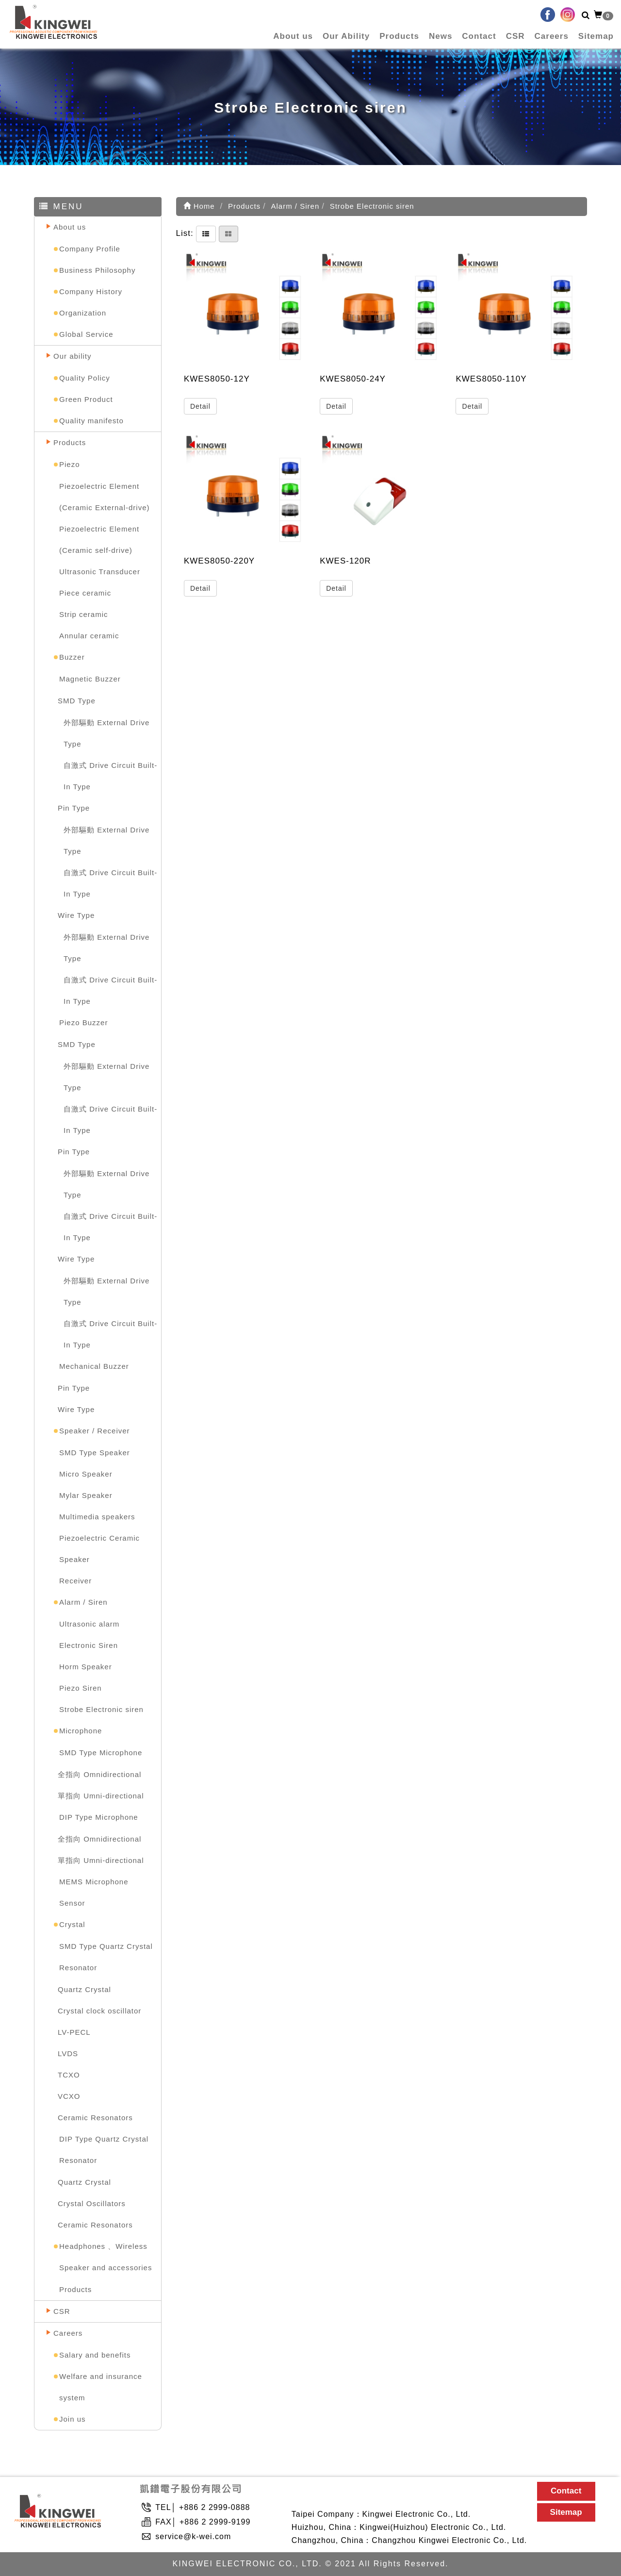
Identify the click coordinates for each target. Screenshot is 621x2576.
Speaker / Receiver (94, 1431)
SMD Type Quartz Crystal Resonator (106, 1957)
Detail (200, 406)
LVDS (68, 2053)
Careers (552, 36)
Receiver (75, 1581)
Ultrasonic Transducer (99, 571)
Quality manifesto (91, 420)
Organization (82, 313)
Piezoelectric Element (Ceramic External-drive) (104, 497)
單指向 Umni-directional (101, 1796)
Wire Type (76, 915)
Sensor (72, 1903)
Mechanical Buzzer (94, 1366)
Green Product (86, 399)
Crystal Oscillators (92, 2203)
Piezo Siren (80, 1688)
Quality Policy (84, 378)
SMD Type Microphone (100, 1752)
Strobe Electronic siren (101, 1709)
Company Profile (89, 249)
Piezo (69, 464)
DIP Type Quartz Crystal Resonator (103, 2149)
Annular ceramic (89, 636)
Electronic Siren (88, 1645)
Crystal (72, 1924)
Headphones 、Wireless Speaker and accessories (105, 2257)
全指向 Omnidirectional (99, 1774)
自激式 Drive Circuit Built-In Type (110, 776)
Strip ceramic (83, 614)
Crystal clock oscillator (99, 2011)
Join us (72, 2419)
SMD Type (77, 701)
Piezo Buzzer (83, 1022)
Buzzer (72, 657)
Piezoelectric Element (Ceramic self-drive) (99, 539)
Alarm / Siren (83, 1602)
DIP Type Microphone (98, 1817)
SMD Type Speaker (94, 1452)
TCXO (69, 2075)
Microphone (80, 1731)
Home (199, 206)
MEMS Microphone (94, 1882)
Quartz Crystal (84, 1989)
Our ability (72, 356)
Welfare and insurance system (100, 2387)
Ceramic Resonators (95, 2117)
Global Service (86, 334)
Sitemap (596, 36)
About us (293, 36)
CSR (515, 36)
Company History (90, 291)
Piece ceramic (85, 593)
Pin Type (74, 808)
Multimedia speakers (97, 1516)
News (440, 36)
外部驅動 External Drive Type (106, 733)
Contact (479, 36)
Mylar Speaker (86, 1495)
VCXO (69, 2096)
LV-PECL (74, 2032)
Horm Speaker (85, 1666)
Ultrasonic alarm (89, 1624)
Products (399, 36)
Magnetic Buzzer (90, 679)
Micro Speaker (86, 1474)
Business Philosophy (97, 270)
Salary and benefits (95, 2355)
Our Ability (346, 36)
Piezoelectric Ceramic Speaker (99, 1548)
